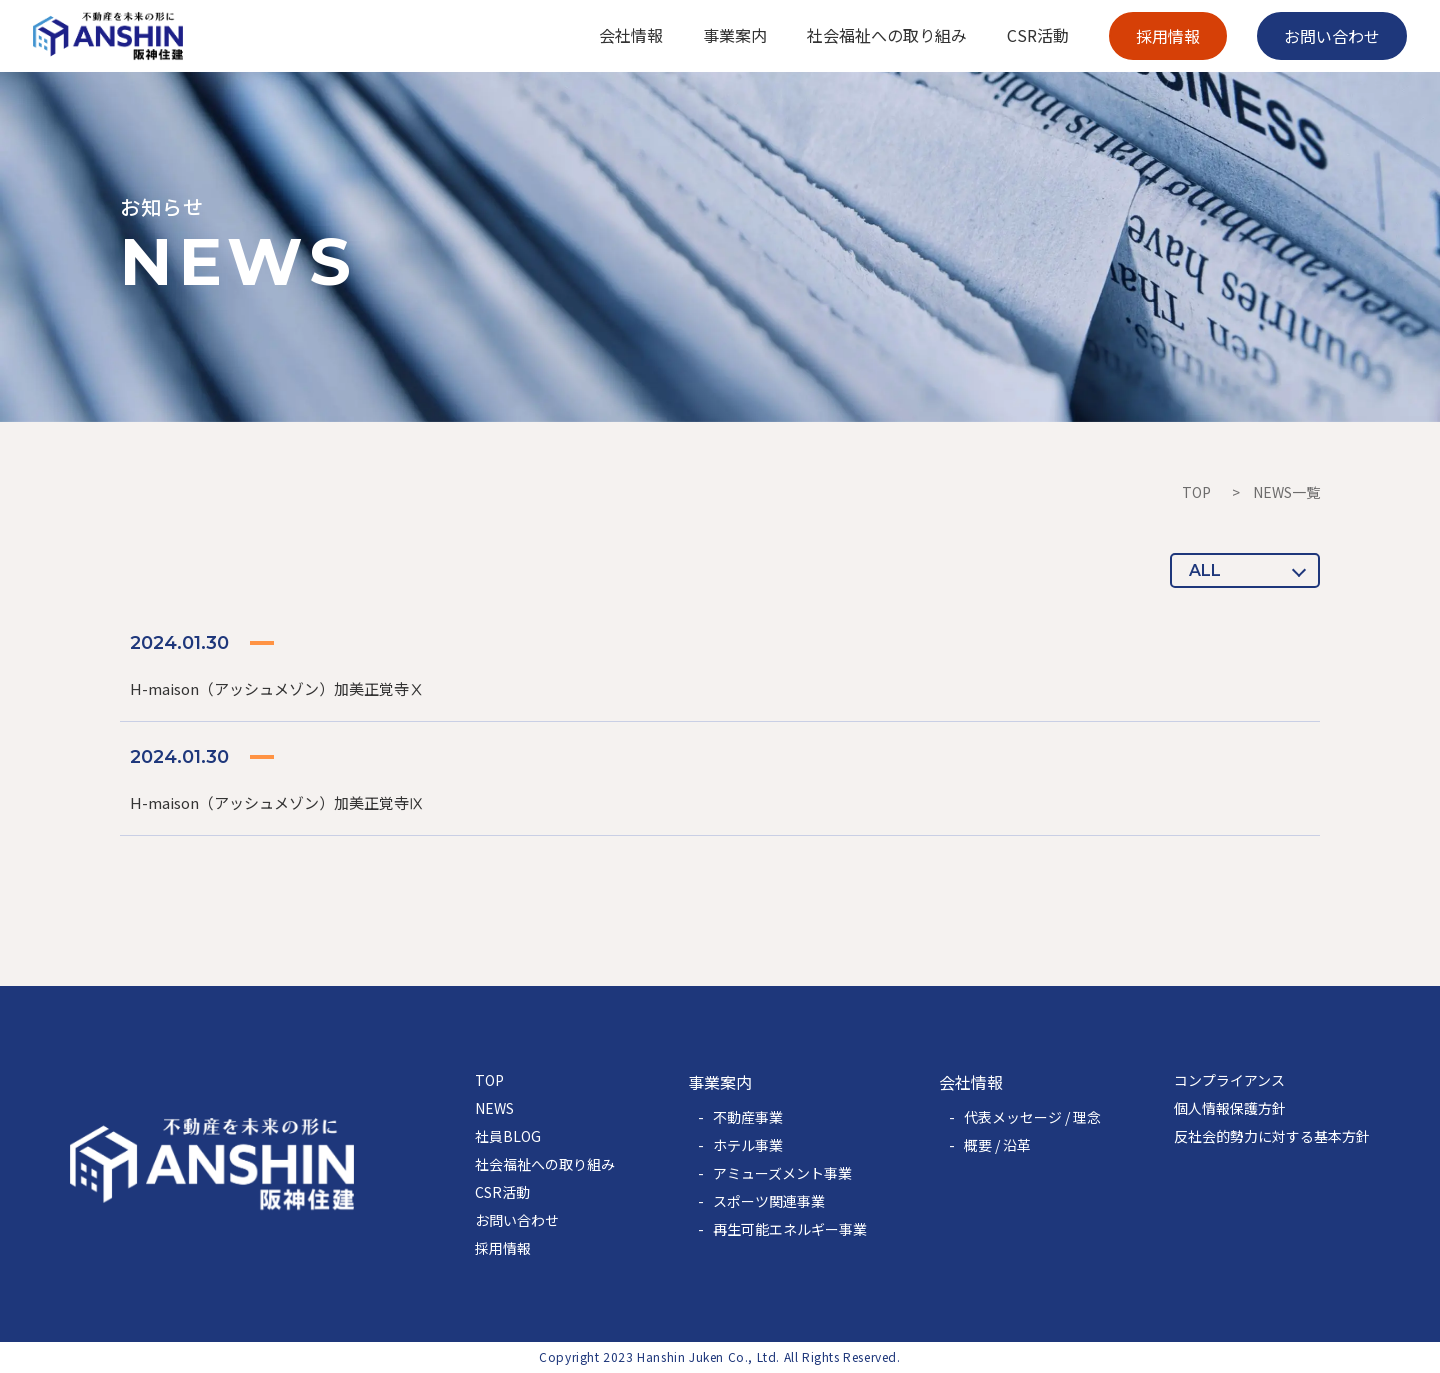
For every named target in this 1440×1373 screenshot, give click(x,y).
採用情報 (503, 1248)
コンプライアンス (1229, 1080)
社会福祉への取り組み (545, 1164)
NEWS (494, 1108)
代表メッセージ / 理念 (1032, 1117)
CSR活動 (502, 1192)
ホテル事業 (748, 1145)
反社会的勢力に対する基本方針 (1272, 1136)
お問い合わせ (517, 1220)
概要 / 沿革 (997, 1145)
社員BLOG (508, 1136)
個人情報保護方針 (1230, 1108)
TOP (1196, 492)
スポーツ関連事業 (769, 1201)
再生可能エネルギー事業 (790, 1229)
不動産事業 (748, 1117)
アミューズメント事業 (782, 1173)
